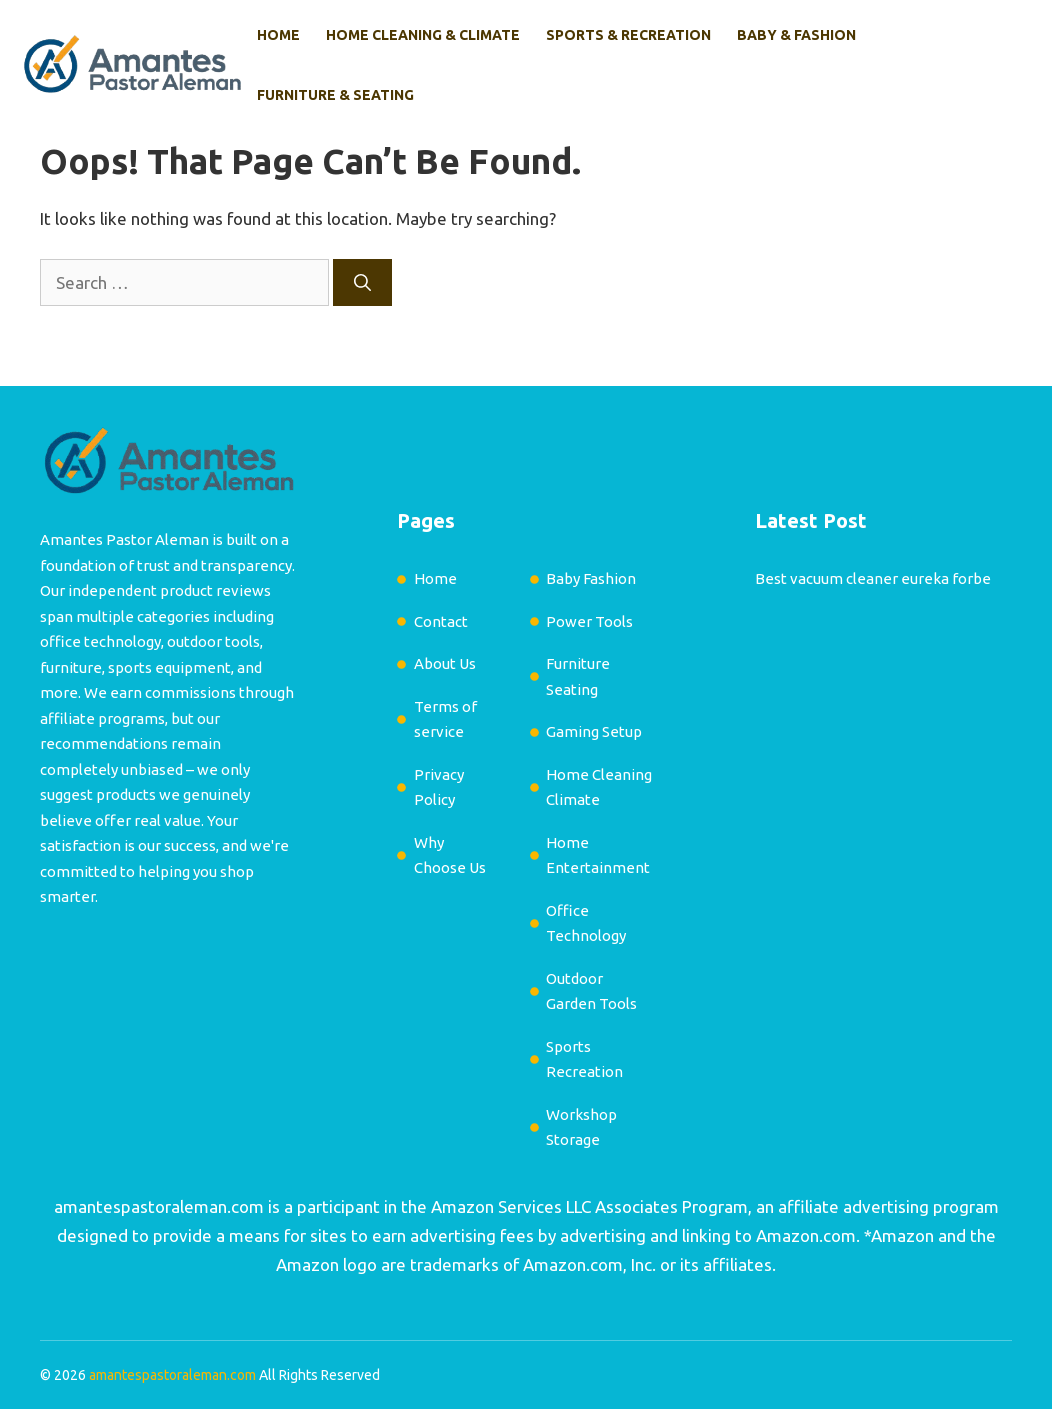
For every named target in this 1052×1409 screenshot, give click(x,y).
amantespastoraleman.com (159, 1206)
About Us (445, 663)
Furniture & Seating (335, 95)
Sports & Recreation (628, 35)
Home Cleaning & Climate (423, 35)
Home (278, 35)
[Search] (362, 283)
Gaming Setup (594, 731)
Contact (441, 621)
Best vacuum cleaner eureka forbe (873, 578)
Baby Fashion (591, 578)
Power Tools (589, 621)
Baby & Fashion (796, 35)
